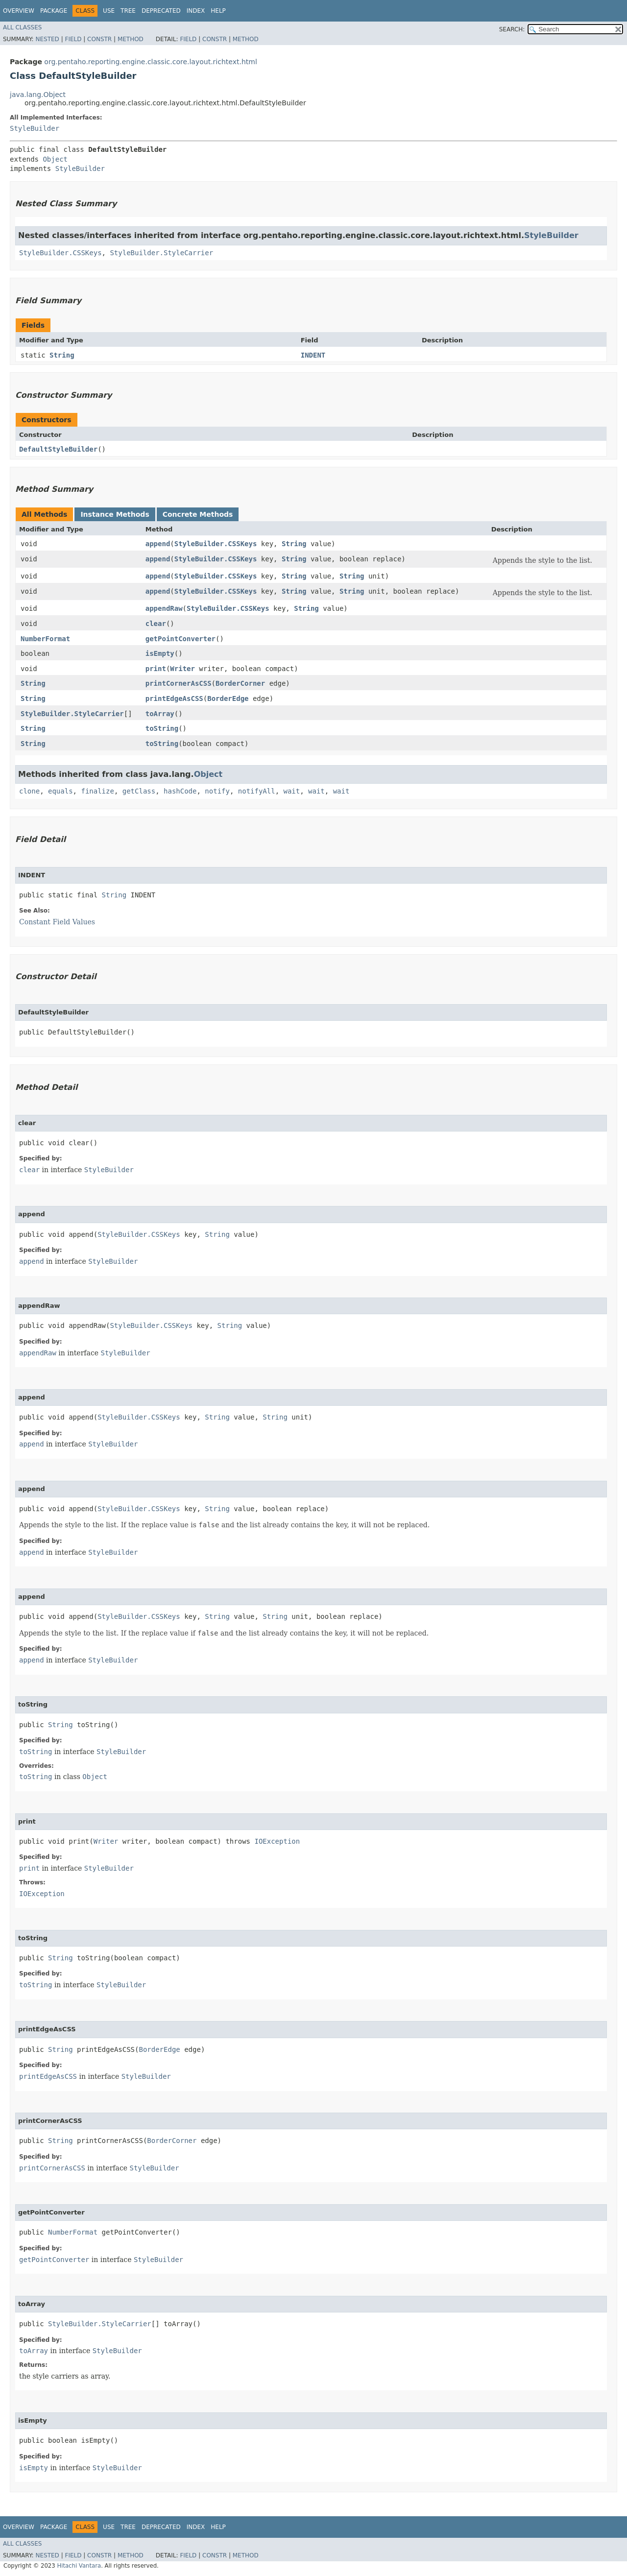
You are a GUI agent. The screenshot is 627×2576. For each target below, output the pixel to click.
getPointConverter (180, 639)
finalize (97, 791)
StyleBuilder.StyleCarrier (161, 253)
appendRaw (164, 608)
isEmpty (159, 653)
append (157, 544)
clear (155, 623)
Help (218, 10)
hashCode (180, 791)
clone (29, 791)
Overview (18, 10)
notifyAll (256, 791)
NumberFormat (45, 639)
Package (53, 10)
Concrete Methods (198, 514)
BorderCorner (240, 683)
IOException (277, 1841)
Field (73, 39)
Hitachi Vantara (79, 2565)
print (155, 669)
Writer (182, 669)
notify (217, 791)
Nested (47, 39)
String (61, 355)
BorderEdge (227, 698)
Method (131, 39)
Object (55, 159)
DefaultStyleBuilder (58, 449)
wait (292, 791)
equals (60, 791)
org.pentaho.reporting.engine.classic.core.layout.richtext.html (150, 62)
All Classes (22, 27)
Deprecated (161, 10)
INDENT (313, 355)
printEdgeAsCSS (174, 698)
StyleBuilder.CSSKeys (60, 253)
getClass (138, 791)
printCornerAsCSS (178, 683)
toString (161, 728)
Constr (99, 39)
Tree (128, 10)
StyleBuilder (34, 128)
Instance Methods (114, 514)
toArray (159, 714)
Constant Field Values (57, 922)
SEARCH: (512, 29)
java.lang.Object (38, 94)
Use (109, 10)
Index (196, 10)
